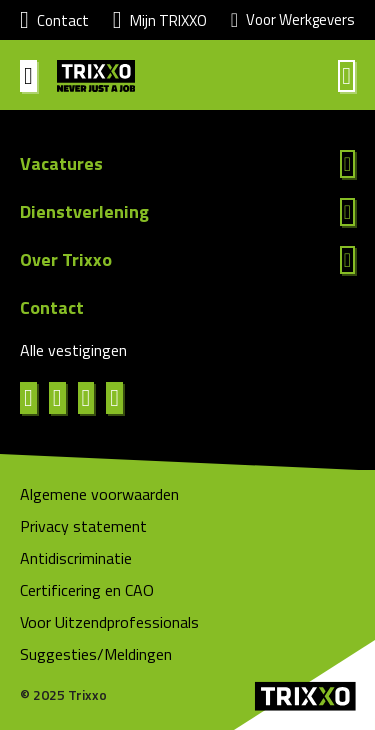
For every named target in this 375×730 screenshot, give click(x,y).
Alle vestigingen (73, 350)
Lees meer (187, 164)
